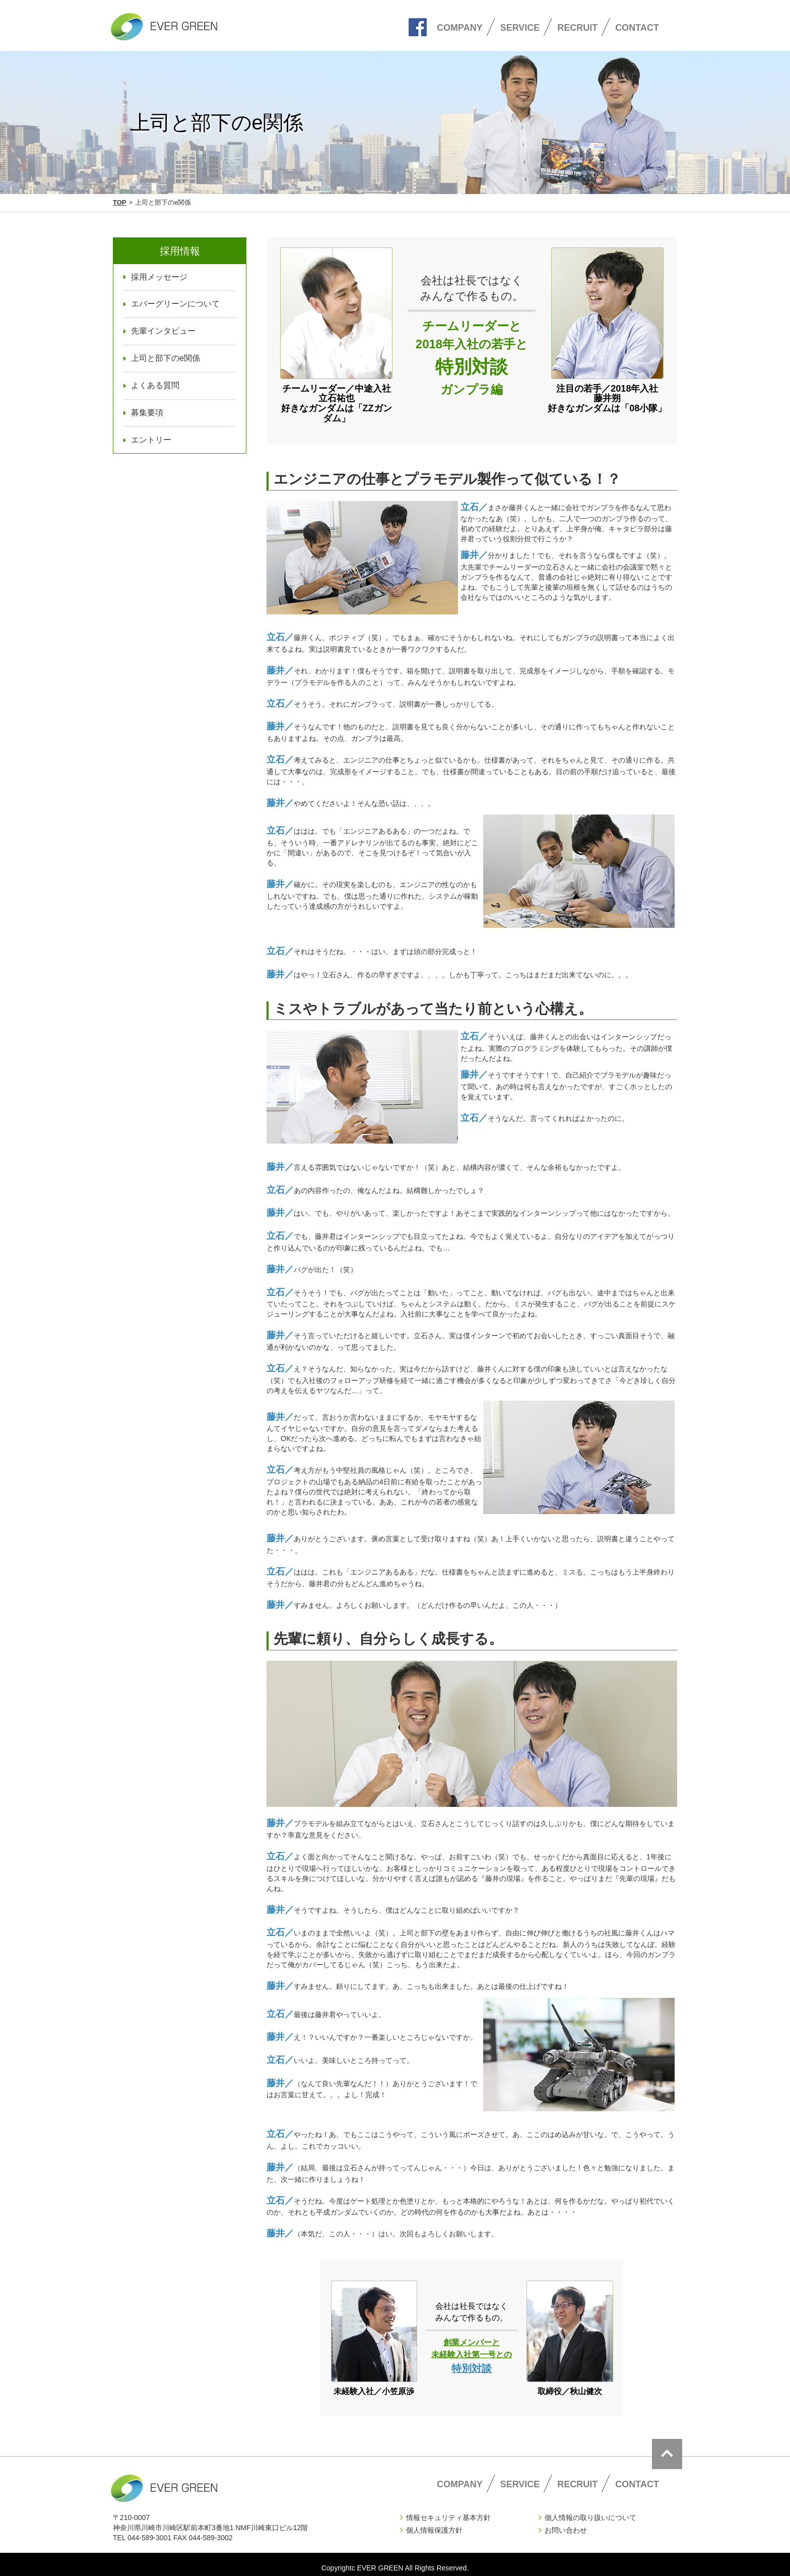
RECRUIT (577, 28)
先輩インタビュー (163, 331)
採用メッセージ (159, 277)
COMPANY (460, 28)
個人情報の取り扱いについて (590, 2510)
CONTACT (637, 28)
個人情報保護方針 (434, 2523)
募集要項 (147, 412)
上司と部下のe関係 (165, 358)
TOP (119, 202)
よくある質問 (155, 385)
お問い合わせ (566, 2523)
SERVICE (520, 28)
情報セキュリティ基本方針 (448, 2510)
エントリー (151, 439)
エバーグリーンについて (175, 303)
